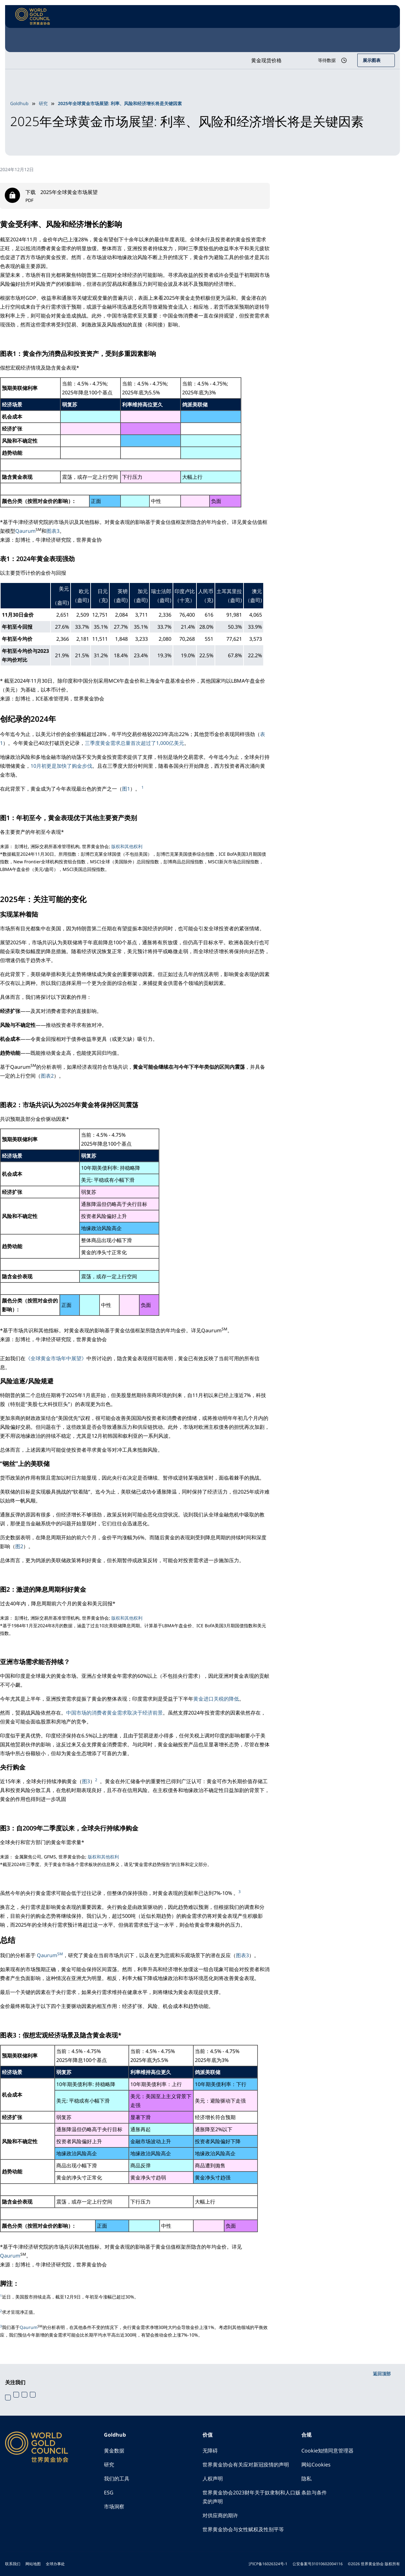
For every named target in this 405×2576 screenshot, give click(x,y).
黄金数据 (114, 2450)
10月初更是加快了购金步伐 (61, 765)
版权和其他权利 (126, 846)
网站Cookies (316, 2464)
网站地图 (33, 2563)
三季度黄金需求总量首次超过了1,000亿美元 (134, 742)
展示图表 (372, 60)
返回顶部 (382, 2374)
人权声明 (212, 2478)
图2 (19, 1546)
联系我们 (12, 2563)
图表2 (47, 1075)
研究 (43, 103)
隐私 (306, 2478)
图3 (86, 1781)
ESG (108, 2492)
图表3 (52, 530)
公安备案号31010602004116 (317, 2563)
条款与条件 (314, 2492)
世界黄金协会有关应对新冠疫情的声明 (245, 2464)
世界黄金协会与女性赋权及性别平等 (243, 2529)
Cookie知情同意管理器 (327, 2450)
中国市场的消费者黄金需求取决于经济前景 (114, 1712)
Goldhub (19, 103)
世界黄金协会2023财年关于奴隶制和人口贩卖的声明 (251, 2497)
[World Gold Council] (32, 16)
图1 (126, 788)
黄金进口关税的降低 (216, 1698)
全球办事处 (55, 2563)
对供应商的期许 (220, 2515)
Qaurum (25, 530)
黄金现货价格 (266, 60)
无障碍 (210, 2450)
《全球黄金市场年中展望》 (55, 1358)
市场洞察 (114, 2506)
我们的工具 (116, 2478)
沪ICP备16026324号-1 (268, 2563)
